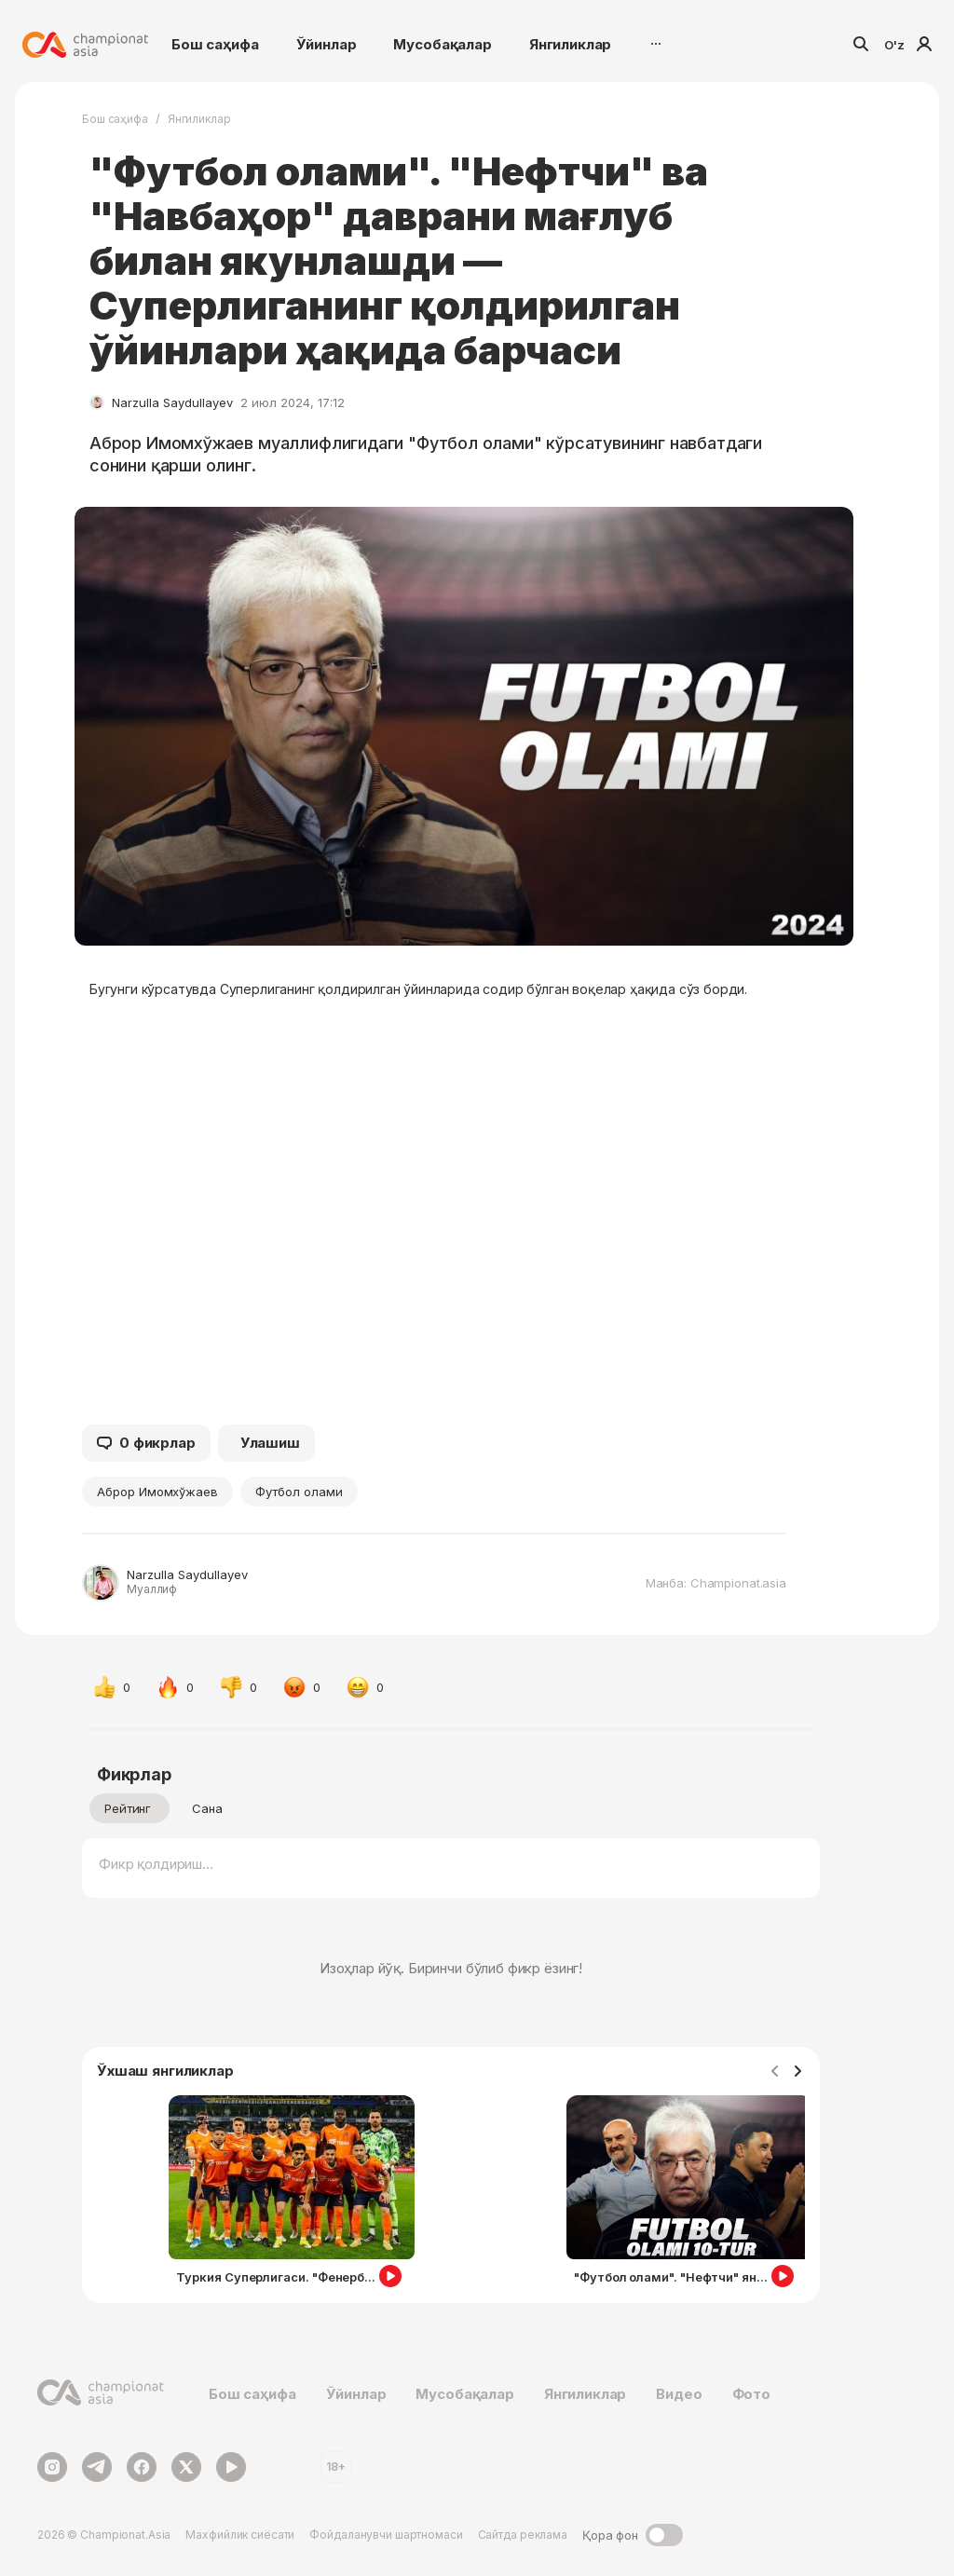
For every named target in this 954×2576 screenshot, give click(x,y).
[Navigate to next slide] (797, 2072)
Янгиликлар (570, 44)
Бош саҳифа (215, 44)
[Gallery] (451, 2195)
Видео (679, 2394)
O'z (894, 44)
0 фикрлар (146, 1443)
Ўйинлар (326, 44)
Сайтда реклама (522, 2535)
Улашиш (270, 1443)
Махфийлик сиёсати (239, 2535)
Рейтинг (127, 1808)
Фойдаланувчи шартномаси (385, 2535)
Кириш (924, 44)
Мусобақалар (442, 44)
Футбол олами (298, 1491)
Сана (207, 1808)
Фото (751, 2394)
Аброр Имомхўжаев (157, 1491)
